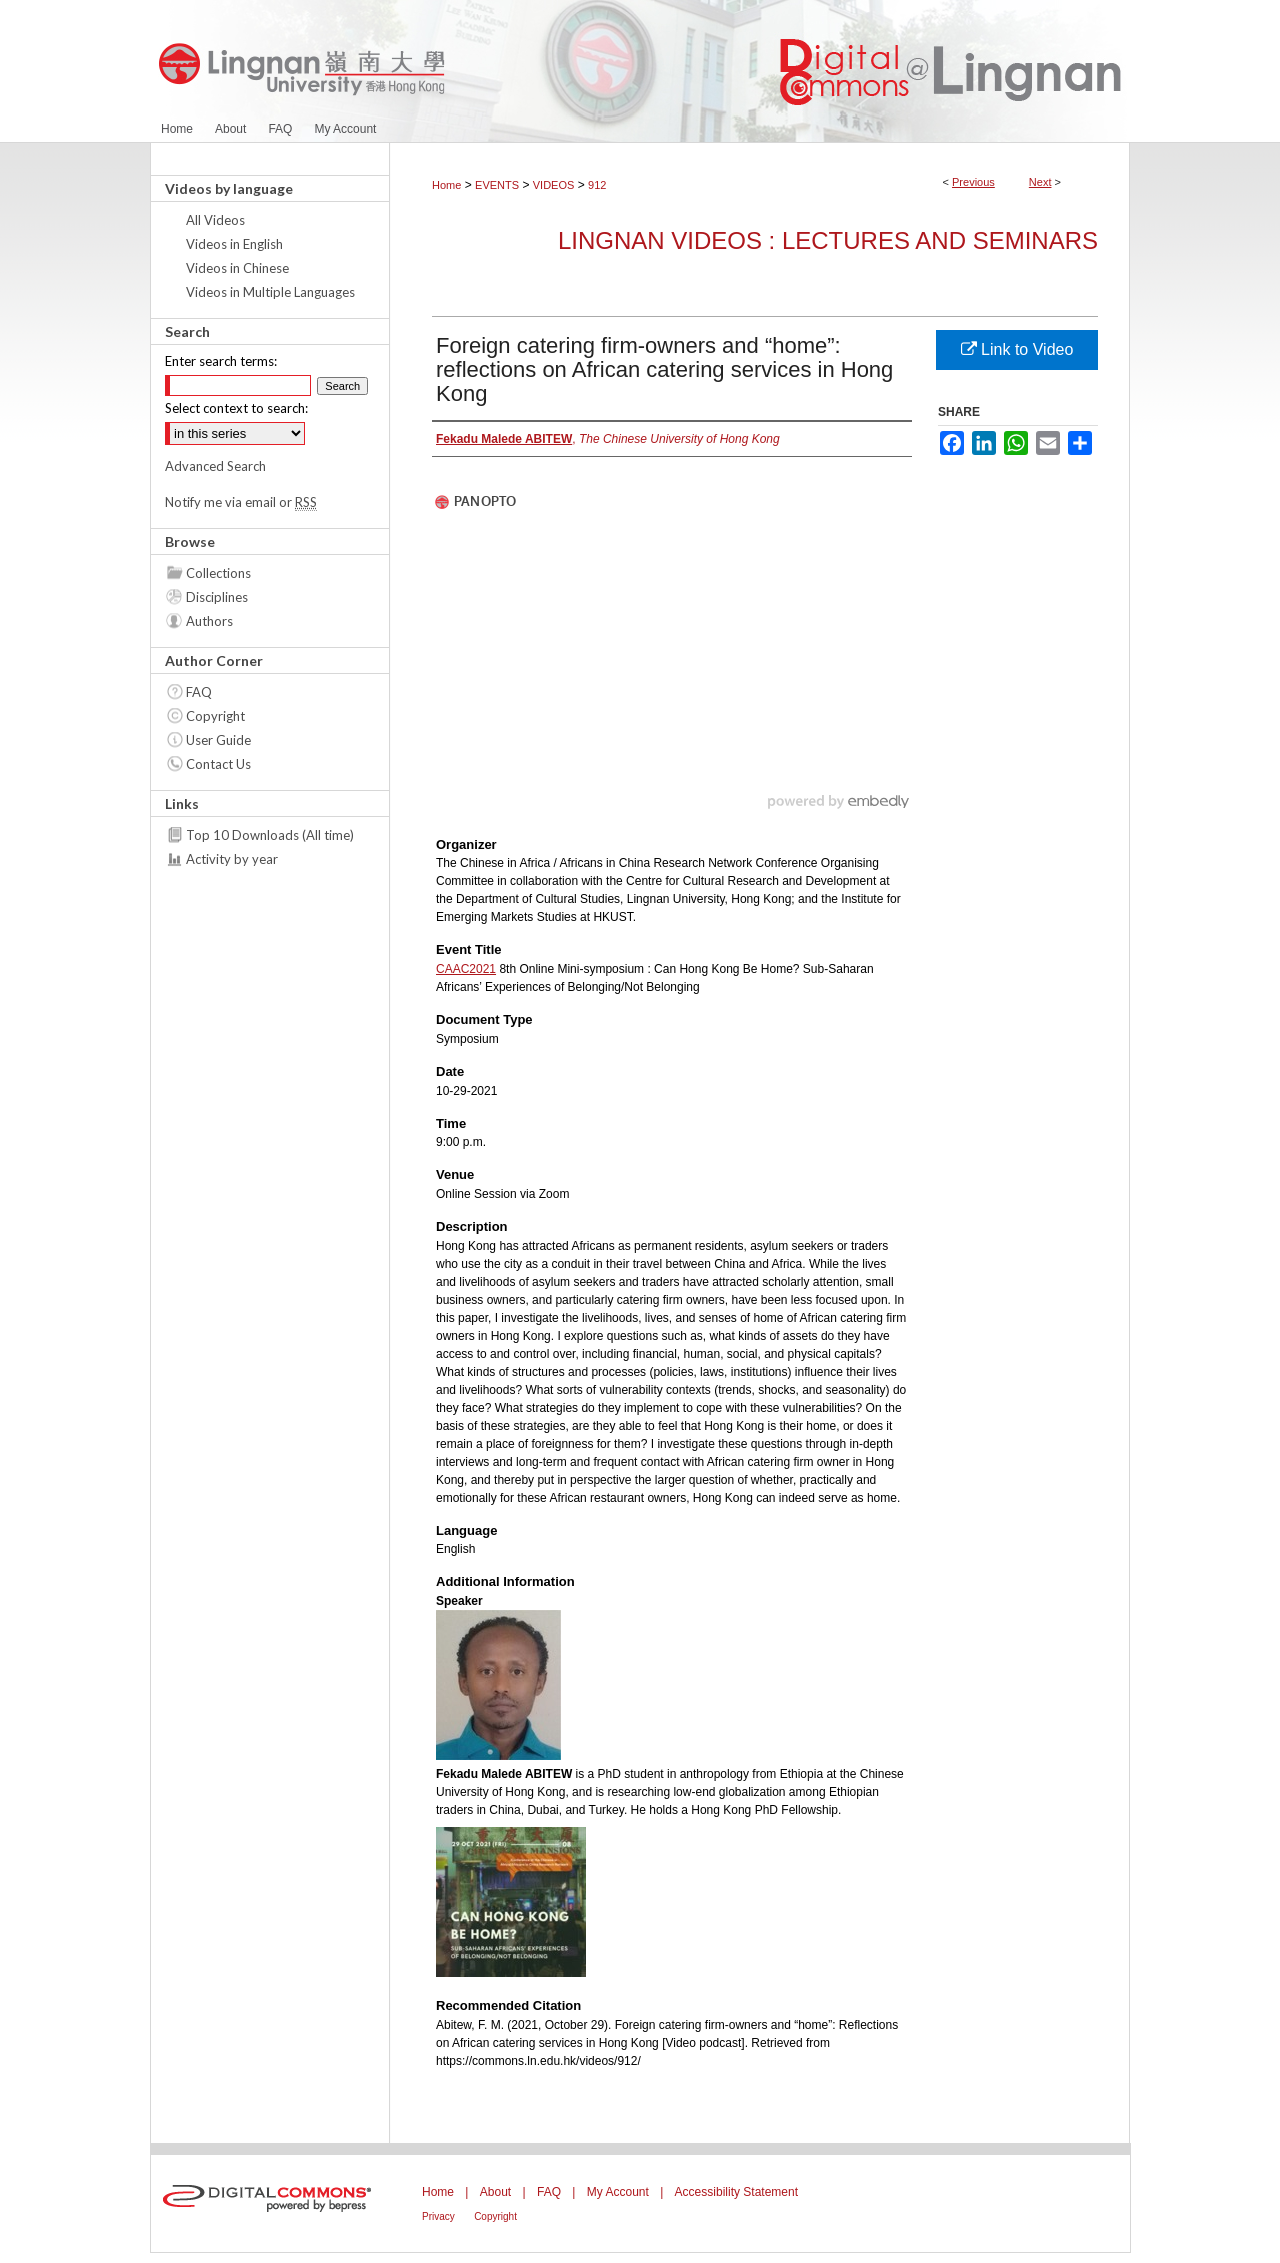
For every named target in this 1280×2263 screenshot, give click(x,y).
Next (1040, 182)
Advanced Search (215, 466)
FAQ (199, 692)
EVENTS (497, 185)
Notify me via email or (241, 502)
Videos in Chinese (237, 268)
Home (446, 185)
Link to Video (1017, 349)
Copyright (215, 716)
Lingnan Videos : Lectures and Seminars (828, 240)
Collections (218, 573)
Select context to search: (236, 408)
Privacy (438, 2216)
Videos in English (234, 244)
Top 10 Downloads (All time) (270, 835)
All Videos (215, 220)
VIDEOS (554, 185)
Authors (209, 621)
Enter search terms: (221, 361)
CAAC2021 (466, 969)
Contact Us (218, 764)
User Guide (218, 740)
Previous (973, 182)
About (495, 2192)
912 (597, 185)
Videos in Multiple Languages (270, 292)
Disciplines (217, 597)
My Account (618, 2192)
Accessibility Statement (736, 2192)
